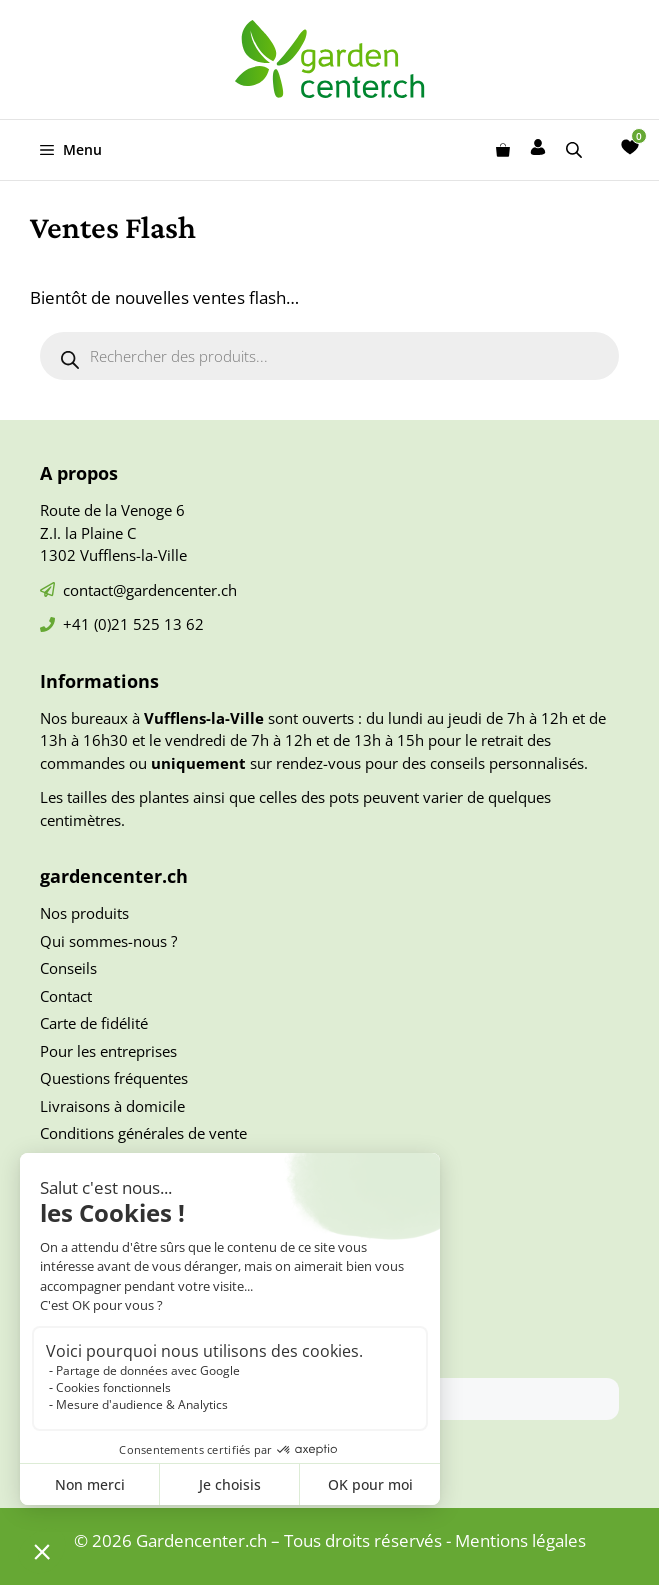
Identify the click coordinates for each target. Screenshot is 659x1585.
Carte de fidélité (94, 1023)
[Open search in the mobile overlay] (576, 149)
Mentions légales (520, 1540)
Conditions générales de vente (143, 1133)
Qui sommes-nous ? (108, 941)
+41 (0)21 (98, 624)
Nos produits (84, 913)
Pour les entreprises (108, 1051)
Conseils (68, 968)
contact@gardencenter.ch (150, 590)
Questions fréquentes (114, 1078)
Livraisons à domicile (112, 1106)
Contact (66, 996)
